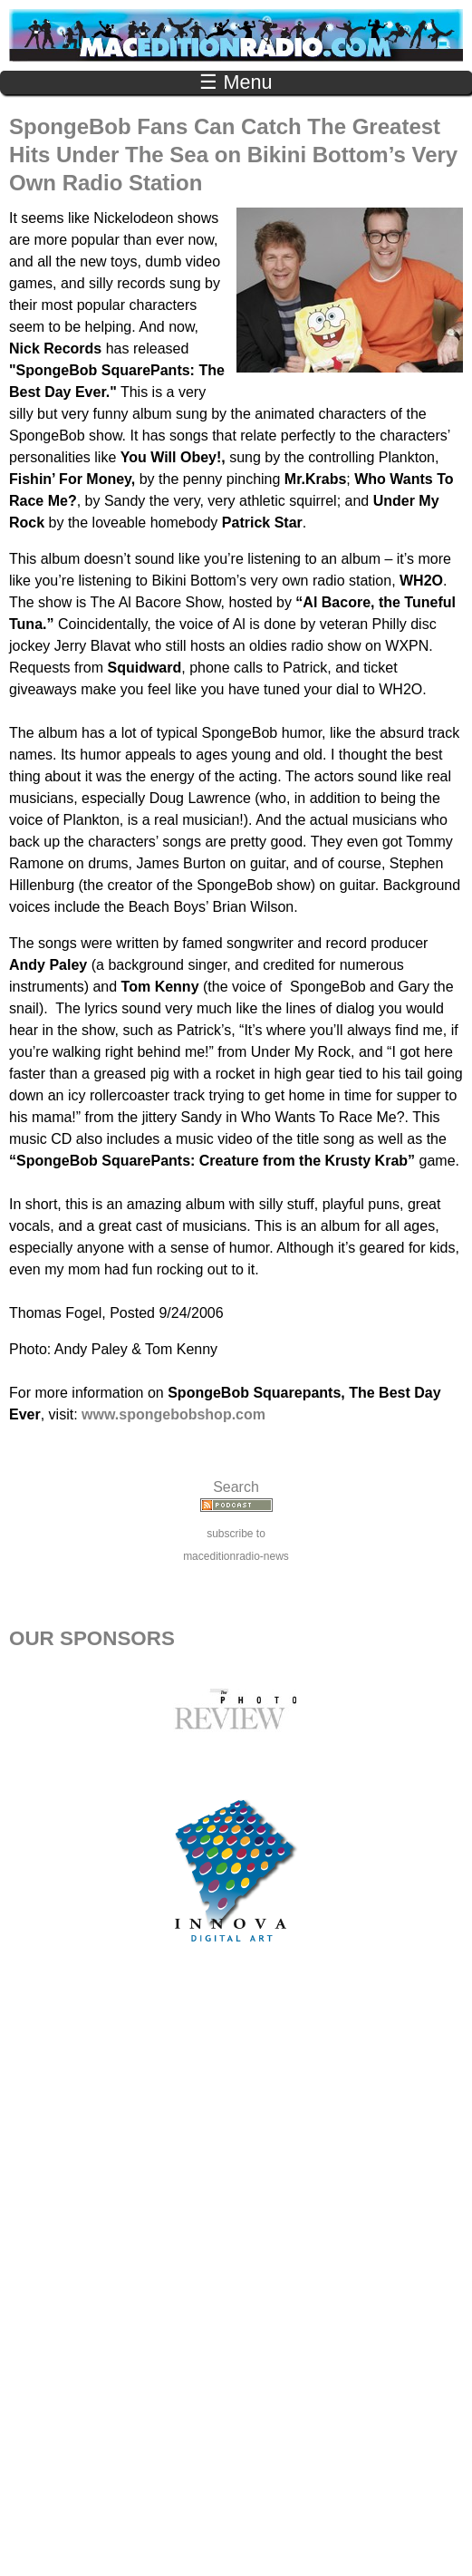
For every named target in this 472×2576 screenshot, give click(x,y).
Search (236, 1487)
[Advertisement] (236, 2280)
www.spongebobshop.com (173, 1414)
